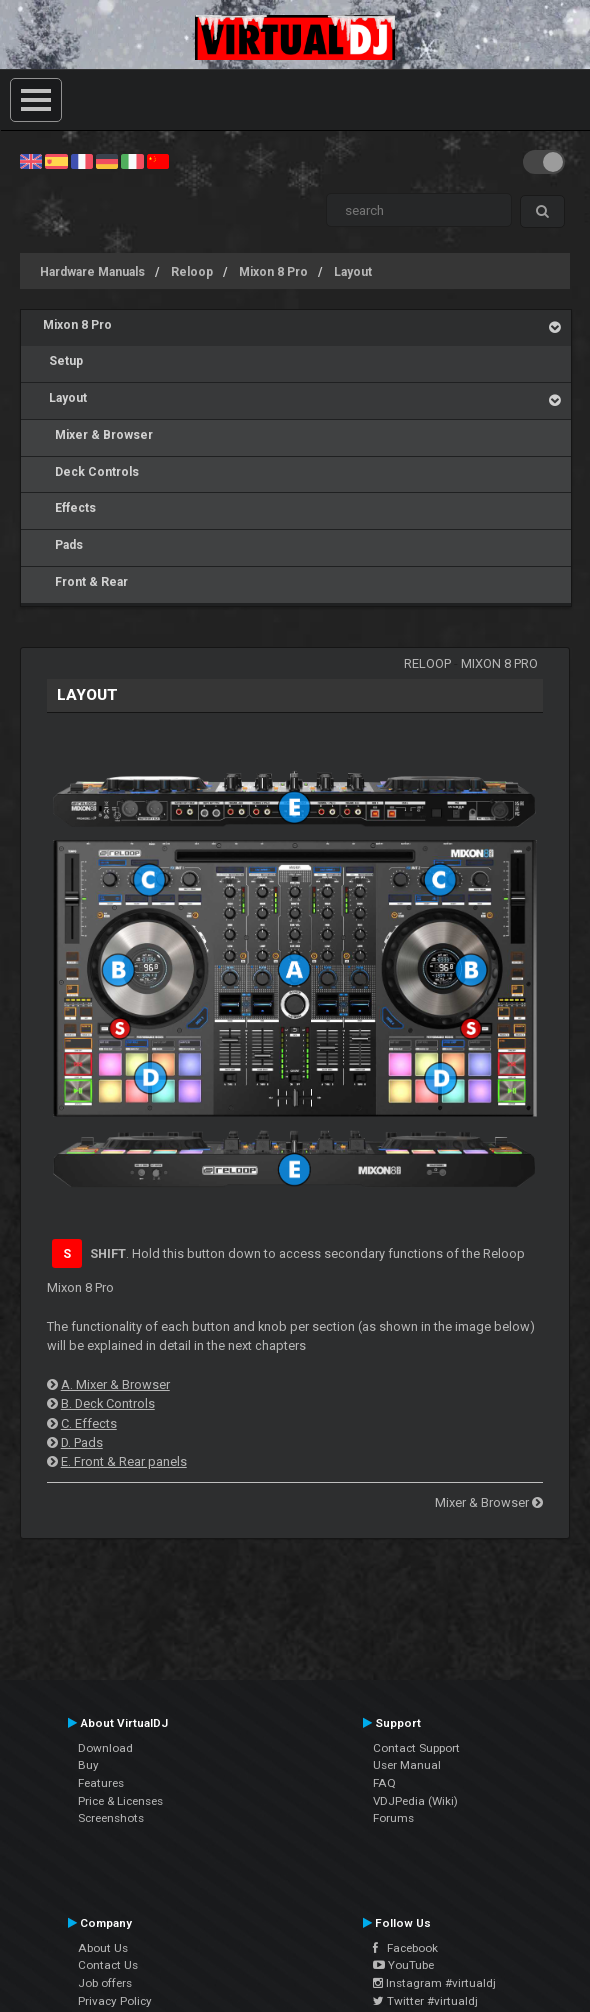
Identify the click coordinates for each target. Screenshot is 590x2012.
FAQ (384, 1783)
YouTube (403, 1965)
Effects (69, 508)
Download (105, 1748)
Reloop (192, 272)
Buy (88, 1765)
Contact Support (416, 1748)
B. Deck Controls (108, 1403)
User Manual (407, 1765)
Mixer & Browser (98, 435)
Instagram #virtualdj (434, 1983)
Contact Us (108, 1965)
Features (101, 1783)
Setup (63, 361)
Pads (63, 545)
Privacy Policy (115, 2001)
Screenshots (111, 1818)
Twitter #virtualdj (425, 2001)
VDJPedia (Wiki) (415, 1801)
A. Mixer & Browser (115, 1384)
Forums (393, 1818)
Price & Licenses (120, 1801)
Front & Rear (85, 582)
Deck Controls (91, 472)
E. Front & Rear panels (124, 1461)
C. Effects (89, 1423)
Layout (353, 272)
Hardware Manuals (92, 272)
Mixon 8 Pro (273, 272)
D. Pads (82, 1442)
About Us (103, 1948)
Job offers (105, 1983)
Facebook (405, 1948)
